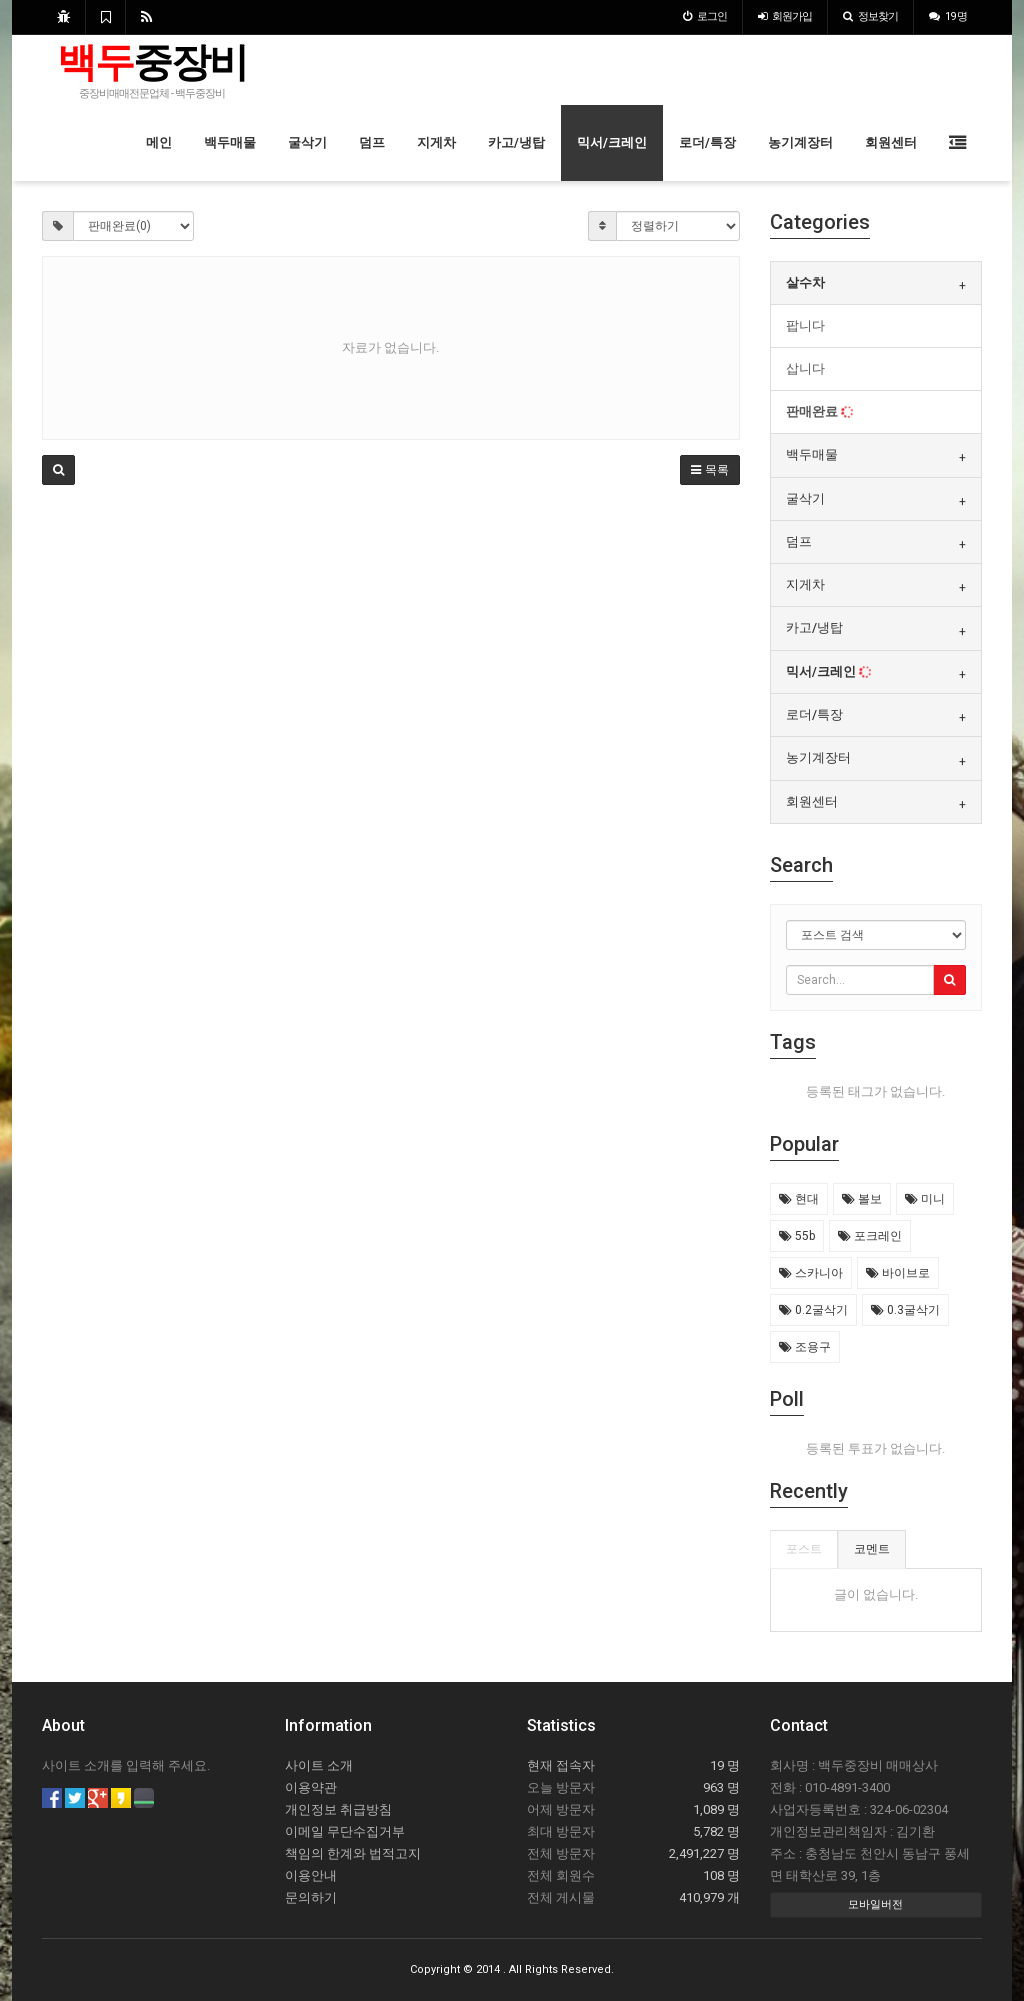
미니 (925, 1199)
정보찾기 (870, 16)
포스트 (804, 1549)
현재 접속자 (561, 1765)
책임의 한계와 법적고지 (353, 1853)
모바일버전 (875, 1904)
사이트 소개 (319, 1765)
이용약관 (311, 1787)
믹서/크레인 (612, 142)
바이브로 (898, 1273)
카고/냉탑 (516, 142)
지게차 (436, 142)
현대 (799, 1199)
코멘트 (872, 1549)
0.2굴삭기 (813, 1310)
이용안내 (311, 1875)
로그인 (705, 16)
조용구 (805, 1347)
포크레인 (870, 1236)
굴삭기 (307, 142)
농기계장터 (800, 142)
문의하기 (311, 1897)
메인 (159, 142)
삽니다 (805, 368)
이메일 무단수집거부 (345, 1831)
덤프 (372, 142)
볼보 (862, 1199)
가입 (785, 16)
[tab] (876, 283)
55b (797, 1236)
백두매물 (230, 142)
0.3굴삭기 (905, 1310)
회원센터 (891, 142)
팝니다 (805, 325)
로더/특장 (707, 142)
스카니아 (811, 1273)
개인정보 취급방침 (338, 1809)
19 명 (948, 16)
